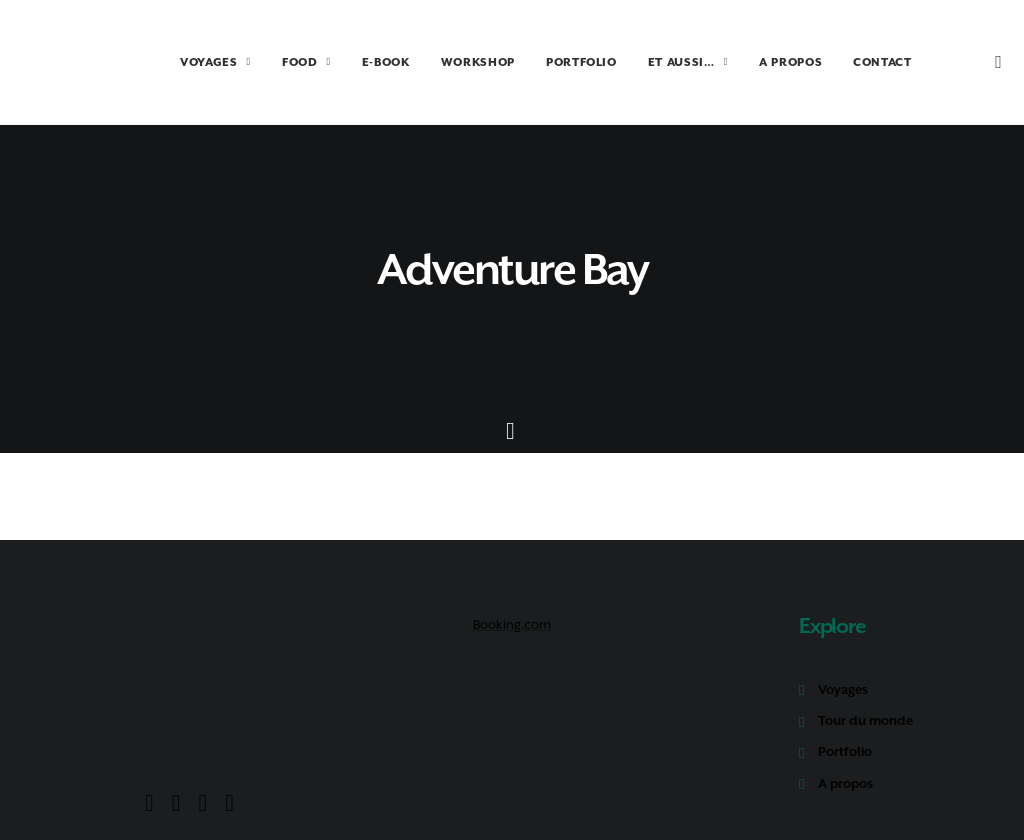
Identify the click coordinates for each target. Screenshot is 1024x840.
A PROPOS (762, 62)
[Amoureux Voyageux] (67, 62)
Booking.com (512, 613)
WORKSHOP (450, 62)
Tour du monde (865, 709)
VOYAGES (187, 62)
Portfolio (845, 740)
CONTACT (854, 62)
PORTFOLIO (553, 62)
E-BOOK (358, 62)
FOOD (278, 62)
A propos (845, 772)
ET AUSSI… (660, 62)
